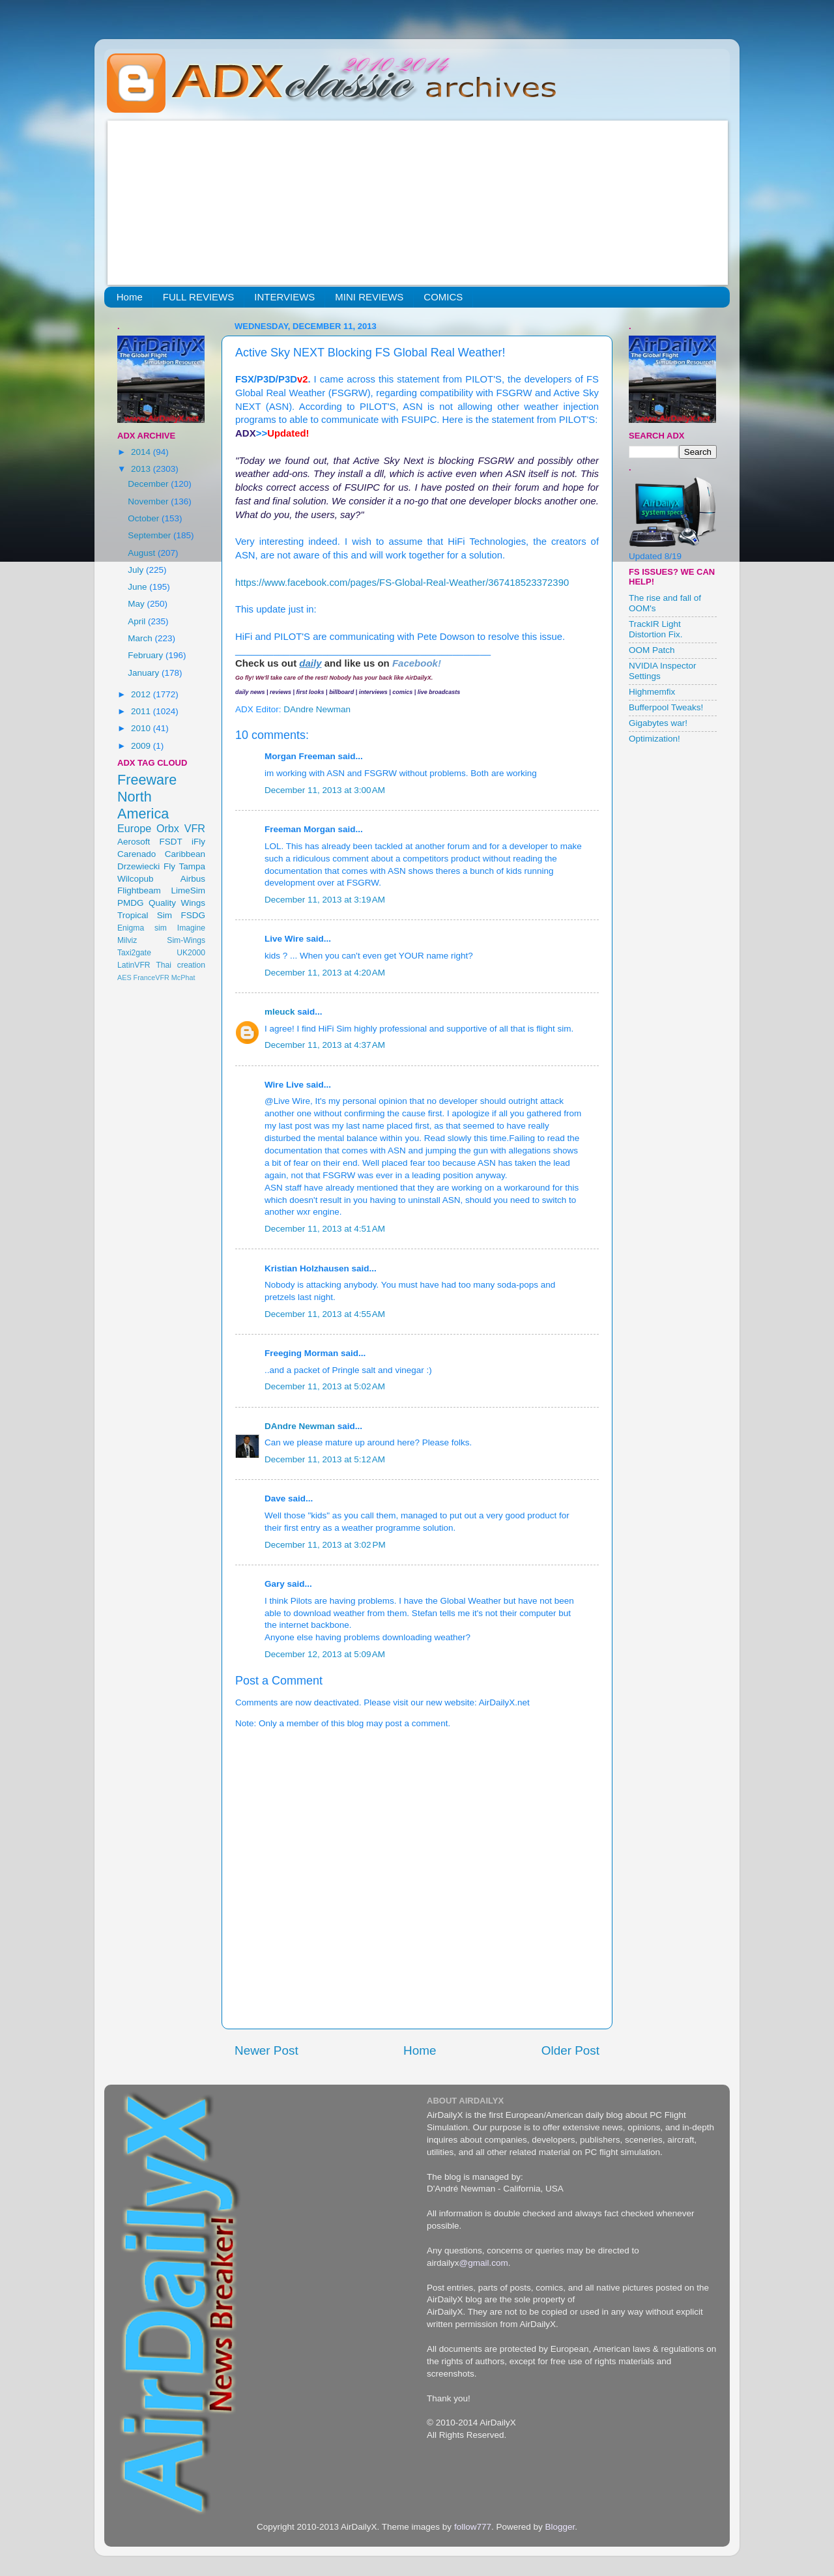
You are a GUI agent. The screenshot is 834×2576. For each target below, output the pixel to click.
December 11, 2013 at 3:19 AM (325, 899)
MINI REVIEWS (369, 296)
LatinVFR (134, 965)
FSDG (192, 915)
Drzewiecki (138, 866)
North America (143, 805)
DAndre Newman (300, 1426)
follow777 (472, 2527)
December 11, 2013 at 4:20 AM (325, 972)
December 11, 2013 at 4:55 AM (325, 1314)
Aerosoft (133, 842)
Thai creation (180, 965)
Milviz (127, 940)
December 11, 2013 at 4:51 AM (325, 1229)
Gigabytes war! (658, 723)
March (141, 638)
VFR (194, 828)
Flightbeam (139, 890)
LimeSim (188, 890)
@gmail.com (483, 2263)
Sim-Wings (186, 940)
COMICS (443, 296)
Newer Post (266, 2050)
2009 (142, 746)
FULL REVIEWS (198, 296)
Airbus (192, 879)
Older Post (570, 2050)
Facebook (415, 663)
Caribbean (185, 854)
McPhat (183, 977)
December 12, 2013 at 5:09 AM (325, 1654)
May (137, 604)
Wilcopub (135, 879)
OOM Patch (652, 650)
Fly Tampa (184, 866)
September (150, 535)
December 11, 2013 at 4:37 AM (325, 1045)
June (138, 587)
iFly (198, 842)
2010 (142, 728)
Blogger (560, 2527)
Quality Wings (177, 903)
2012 (142, 694)
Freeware (147, 780)
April (138, 621)
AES (124, 977)
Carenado (136, 854)
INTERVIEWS (284, 296)
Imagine (191, 928)
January (145, 673)
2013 (142, 469)
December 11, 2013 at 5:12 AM (325, 1459)
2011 (142, 711)
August (143, 553)
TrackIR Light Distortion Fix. (656, 629)
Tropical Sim (144, 915)
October (145, 518)
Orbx (167, 828)
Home (130, 296)
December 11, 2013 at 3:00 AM (325, 790)
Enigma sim (142, 928)
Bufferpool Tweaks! (666, 707)
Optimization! (654, 739)
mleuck (280, 1012)
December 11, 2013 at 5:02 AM (325, 1386)
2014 (142, 452)
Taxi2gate (134, 952)
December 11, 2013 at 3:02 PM (325, 1545)
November (149, 501)
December (149, 484)
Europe (134, 828)
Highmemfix (652, 692)
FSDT (171, 842)
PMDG (130, 903)
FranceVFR (151, 977)
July (137, 570)
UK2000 (191, 952)
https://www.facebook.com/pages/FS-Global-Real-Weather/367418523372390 (402, 582)
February (146, 655)
